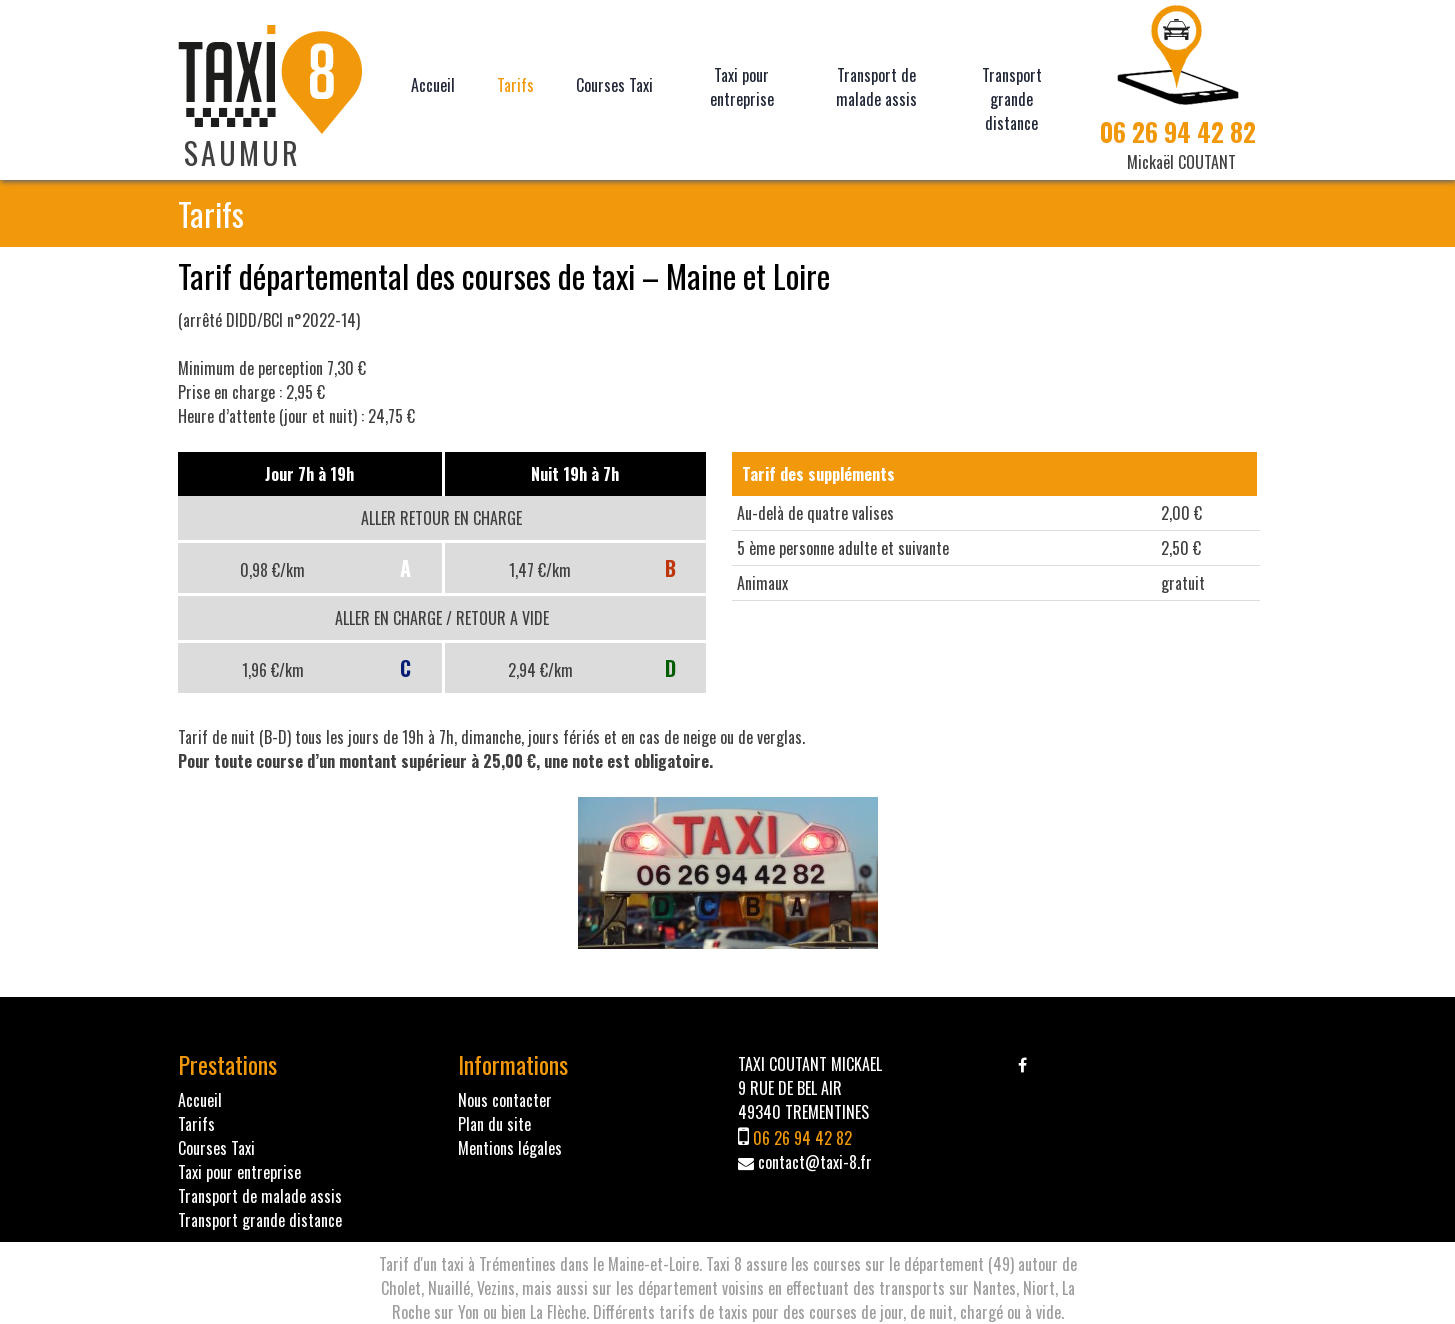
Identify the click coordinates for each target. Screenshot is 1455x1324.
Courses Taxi (614, 85)
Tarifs (515, 85)
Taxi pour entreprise (742, 87)
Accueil (433, 85)
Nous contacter (505, 1100)
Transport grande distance (1012, 99)
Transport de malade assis (876, 87)
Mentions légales (510, 1148)
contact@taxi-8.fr (815, 1162)
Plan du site (494, 1124)
